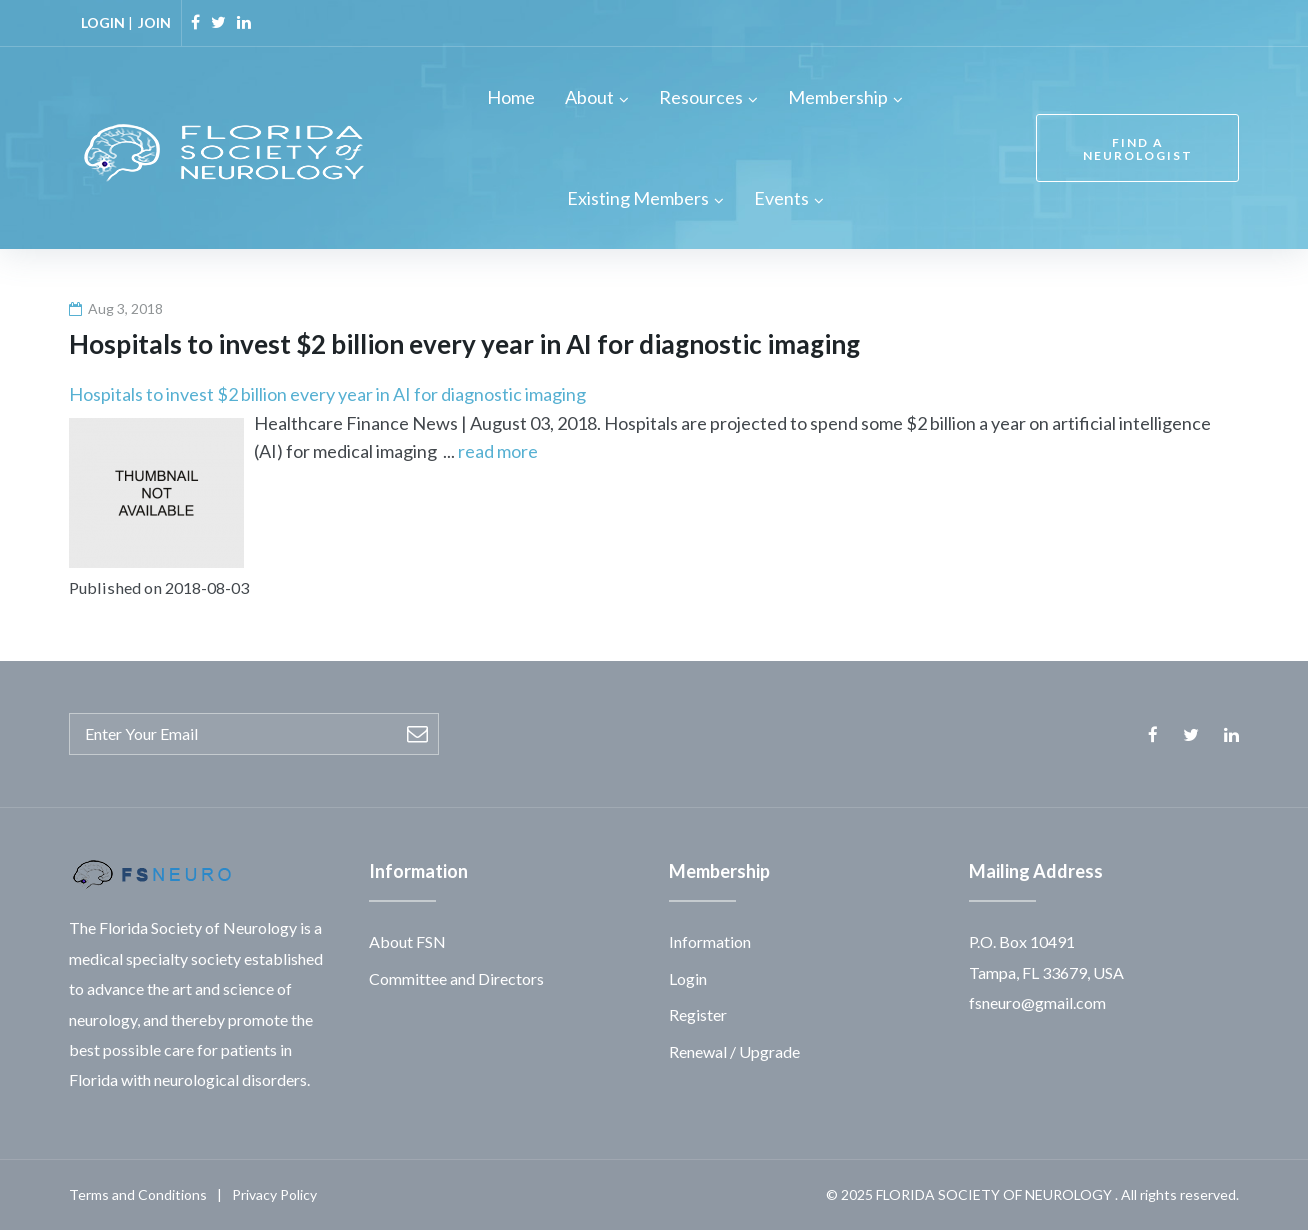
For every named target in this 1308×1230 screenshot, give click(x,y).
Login (688, 978)
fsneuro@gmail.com (1037, 1002)
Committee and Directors (456, 978)
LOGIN (103, 22)
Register (698, 1014)
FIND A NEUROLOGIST (1138, 149)
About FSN (407, 941)
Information (710, 941)
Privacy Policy (274, 1194)
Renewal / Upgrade (734, 1051)
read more (498, 451)
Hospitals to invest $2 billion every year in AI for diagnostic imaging (327, 394)
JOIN (154, 22)
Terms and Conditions (138, 1194)
